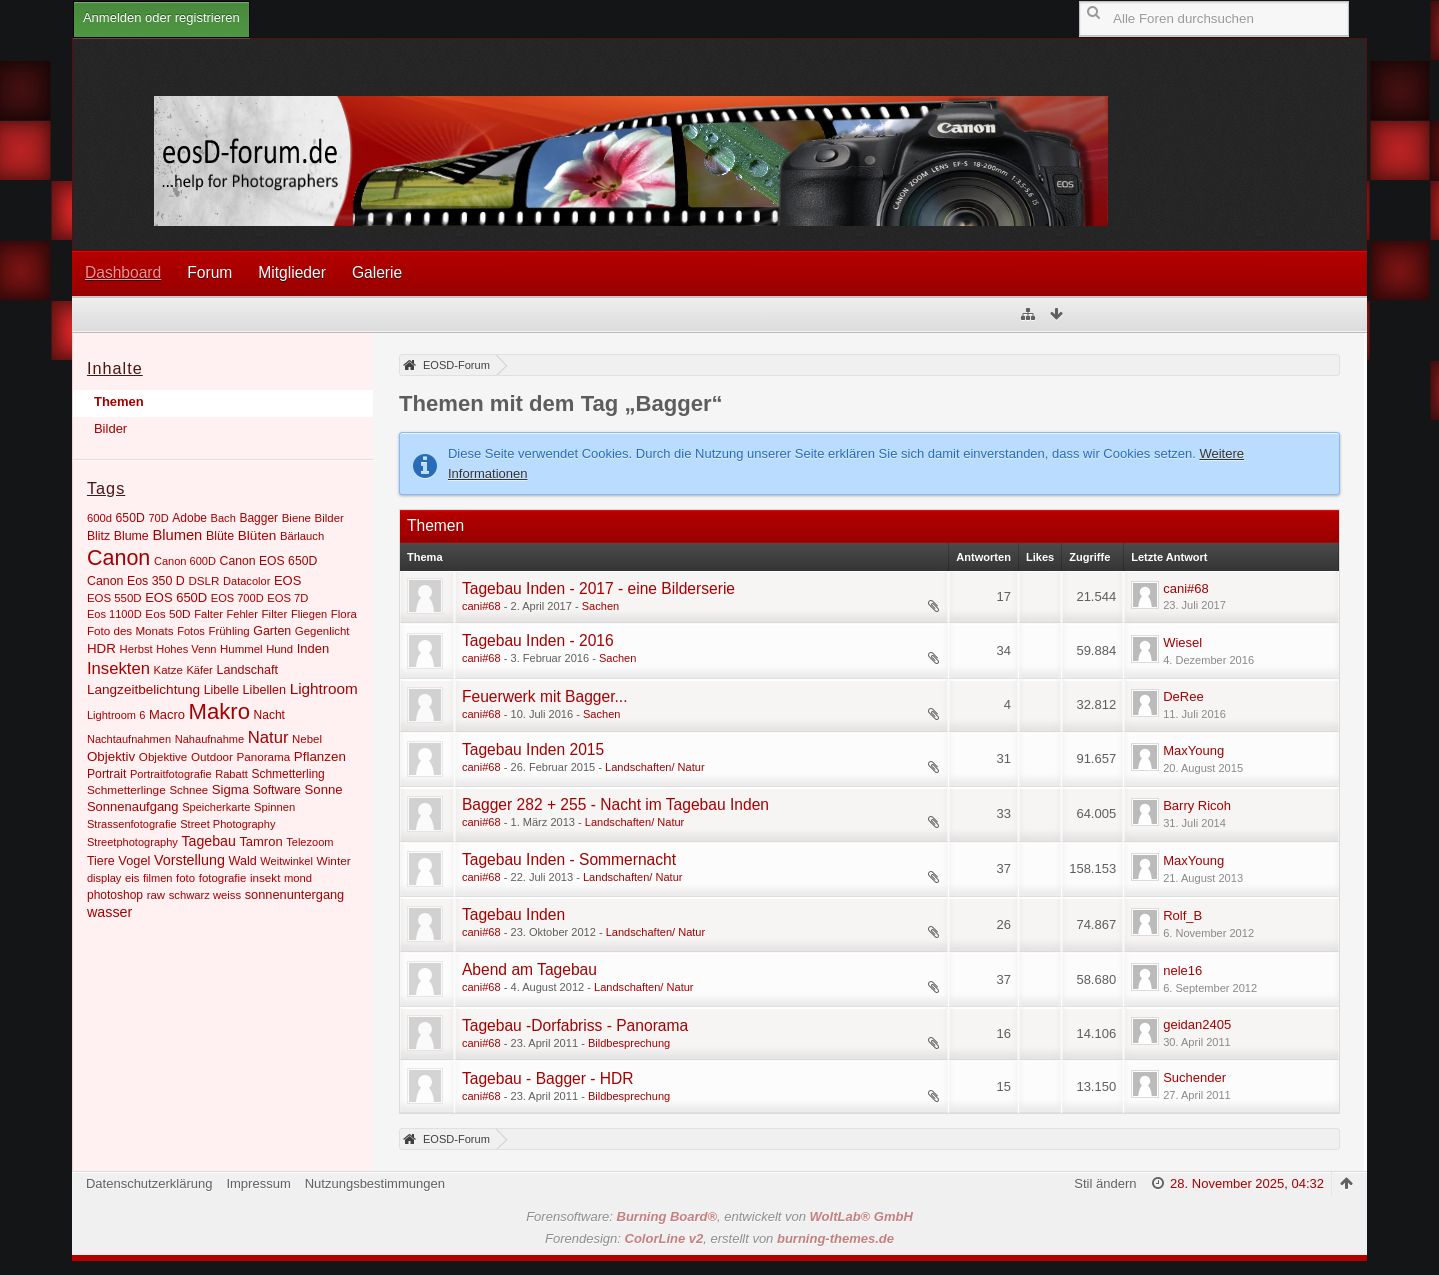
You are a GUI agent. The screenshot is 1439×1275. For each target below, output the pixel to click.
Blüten (257, 535)
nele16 (1182, 970)
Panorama (264, 756)
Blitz (98, 536)
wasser (109, 912)
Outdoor (212, 756)
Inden (313, 648)
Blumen (177, 535)
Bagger (258, 518)
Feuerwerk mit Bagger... (545, 696)
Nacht (269, 715)
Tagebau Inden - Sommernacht (569, 859)
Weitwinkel (286, 861)
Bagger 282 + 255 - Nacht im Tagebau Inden (615, 804)
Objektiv (111, 756)
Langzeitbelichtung (143, 689)
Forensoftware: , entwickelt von (719, 1216)
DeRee (1183, 696)
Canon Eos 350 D (136, 581)
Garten (272, 631)
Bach (223, 518)
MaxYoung (1193, 750)
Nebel (307, 739)
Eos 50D (167, 614)
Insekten (118, 668)
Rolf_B (1182, 915)
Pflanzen (320, 756)
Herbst (136, 649)
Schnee (188, 790)
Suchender (1194, 1077)
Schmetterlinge (126, 790)
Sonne (324, 789)
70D (158, 518)
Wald (243, 861)
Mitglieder (292, 272)
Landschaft (247, 670)
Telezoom (309, 842)
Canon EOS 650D (269, 561)
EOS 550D (114, 598)
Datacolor (246, 581)
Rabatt (231, 774)
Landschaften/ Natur (655, 767)
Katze (168, 670)
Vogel (134, 860)
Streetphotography (132, 842)
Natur (268, 737)
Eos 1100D (114, 614)
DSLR (203, 580)
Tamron (260, 841)
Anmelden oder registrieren (161, 17)
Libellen (264, 690)
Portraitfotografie (171, 774)
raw (156, 895)
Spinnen (274, 807)
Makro (219, 711)
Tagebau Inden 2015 (533, 749)
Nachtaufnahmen (129, 739)
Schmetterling (287, 774)
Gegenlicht (322, 631)
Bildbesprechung (629, 1043)
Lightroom (324, 688)
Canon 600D (185, 561)
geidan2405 (1197, 1024)
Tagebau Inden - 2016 (538, 640)
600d (99, 518)
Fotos (191, 631)
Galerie (377, 272)
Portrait (106, 774)
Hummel (241, 649)
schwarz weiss (205, 895)
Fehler (242, 614)
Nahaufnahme (209, 739)
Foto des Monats (130, 630)
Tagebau (208, 841)
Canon (118, 558)
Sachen (600, 606)
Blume (131, 536)
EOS (287, 580)
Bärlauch (302, 536)
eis (132, 878)
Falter (208, 614)
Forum (209, 272)
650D (130, 518)
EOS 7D (287, 598)
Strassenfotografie (132, 824)
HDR (101, 648)
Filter (274, 613)
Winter (334, 861)
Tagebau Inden (513, 914)
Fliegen (309, 614)
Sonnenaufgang (133, 806)
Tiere (101, 861)
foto (185, 878)
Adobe (189, 518)
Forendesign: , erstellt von (719, 1238)
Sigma (230, 789)
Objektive (163, 756)
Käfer (199, 670)
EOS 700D (237, 598)
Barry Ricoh (1197, 805)
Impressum (258, 1183)
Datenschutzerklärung (149, 1183)
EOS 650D (176, 597)
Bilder (110, 428)
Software (277, 790)
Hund (279, 649)
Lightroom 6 (116, 715)
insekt (265, 877)
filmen (157, 878)
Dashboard (123, 272)
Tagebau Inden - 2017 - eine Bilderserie (598, 588)
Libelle (221, 690)
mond (298, 878)
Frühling (228, 631)
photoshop (115, 895)
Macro (167, 714)
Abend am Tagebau (529, 969)
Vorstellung (189, 860)
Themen (119, 401)
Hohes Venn (186, 649)
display (104, 878)
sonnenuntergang (295, 894)
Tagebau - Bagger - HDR (548, 1078)
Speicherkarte (216, 807)
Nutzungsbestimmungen (375, 1183)
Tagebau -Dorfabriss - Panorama (575, 1025)
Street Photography (227, 824)
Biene (296, 518)
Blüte (220, 536)
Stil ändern (1105, 1183)
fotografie (223, 878)
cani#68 (481, 606)
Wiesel (1182, 642)
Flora (344, 614)
